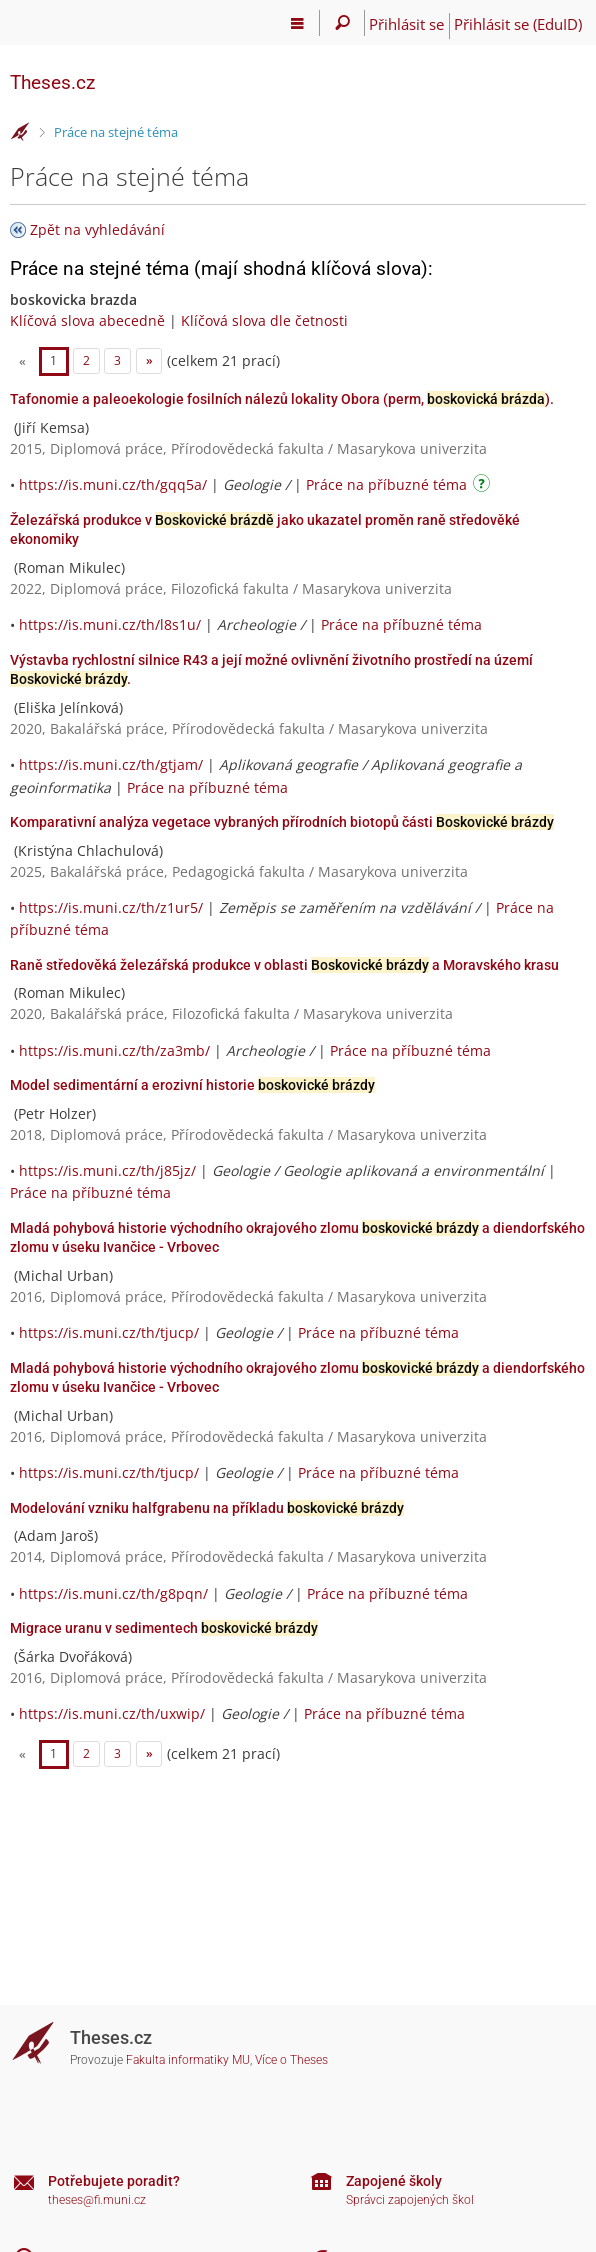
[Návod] (484, 486)
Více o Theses (291, 2060)
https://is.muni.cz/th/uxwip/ (112, 1713)
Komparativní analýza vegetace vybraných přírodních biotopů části (282, 822)
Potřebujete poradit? (114, 2181)
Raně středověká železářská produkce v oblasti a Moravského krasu (284, 965)
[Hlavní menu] (297, 23)
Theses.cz (52, 82)
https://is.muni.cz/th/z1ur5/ (111, 907)
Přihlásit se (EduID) (518, 24)
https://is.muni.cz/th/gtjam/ (111, 764)
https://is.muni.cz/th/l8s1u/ (110, 624)
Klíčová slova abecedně (87, 320)
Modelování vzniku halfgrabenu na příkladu (207, 1508)
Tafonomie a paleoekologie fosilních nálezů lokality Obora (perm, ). (282, 399)
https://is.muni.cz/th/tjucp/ (109, 1332)
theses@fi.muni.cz (97, 2200)
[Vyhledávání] (342, 23)
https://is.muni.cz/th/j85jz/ (107, 1170)
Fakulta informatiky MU (188, 2060)
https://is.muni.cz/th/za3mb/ (114, 1050)
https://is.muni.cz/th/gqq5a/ (113, 484)
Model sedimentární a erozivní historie (192, 1085)
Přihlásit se (406, 24)
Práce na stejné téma (116, 132)
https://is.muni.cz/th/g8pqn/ (113, 1593)
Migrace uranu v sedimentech (164, 1628)
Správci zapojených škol (410, 2200)
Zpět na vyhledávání (97, 229)
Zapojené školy (394, 2181)
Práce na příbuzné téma (386, 484)
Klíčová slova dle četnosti (264, 320)
